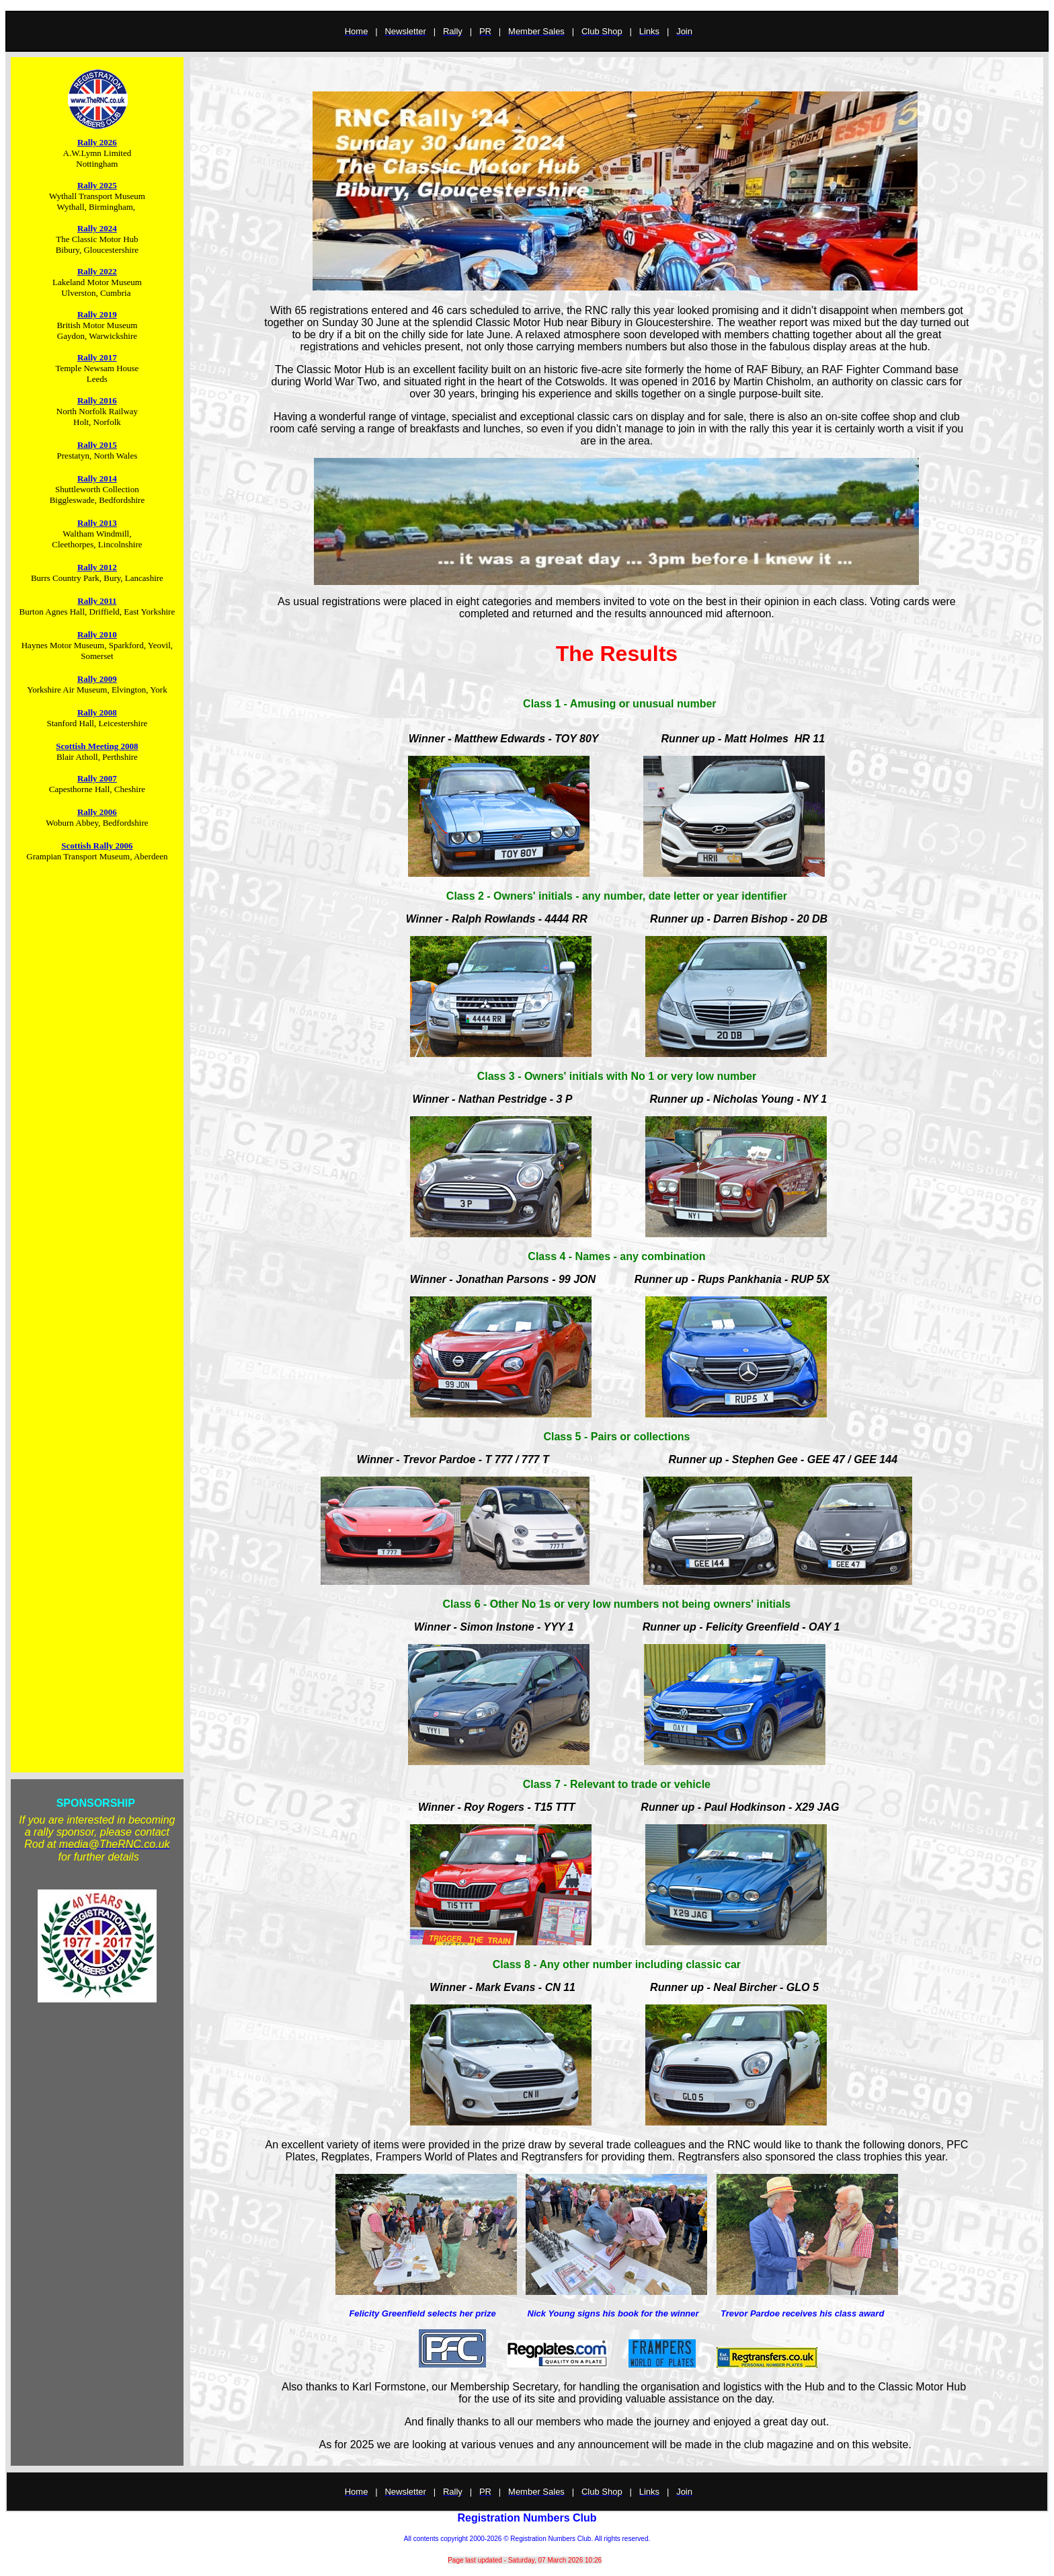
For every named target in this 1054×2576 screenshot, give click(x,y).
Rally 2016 (97, 400)
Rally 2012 (97, 567)
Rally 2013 (97, 523)
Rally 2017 (97, 357)
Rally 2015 (97, 445)
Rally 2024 (97, 228)
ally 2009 (99, 679)
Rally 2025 (97, 185)
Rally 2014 (97, 478)
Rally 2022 (97, 271)
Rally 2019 (97, 314)
